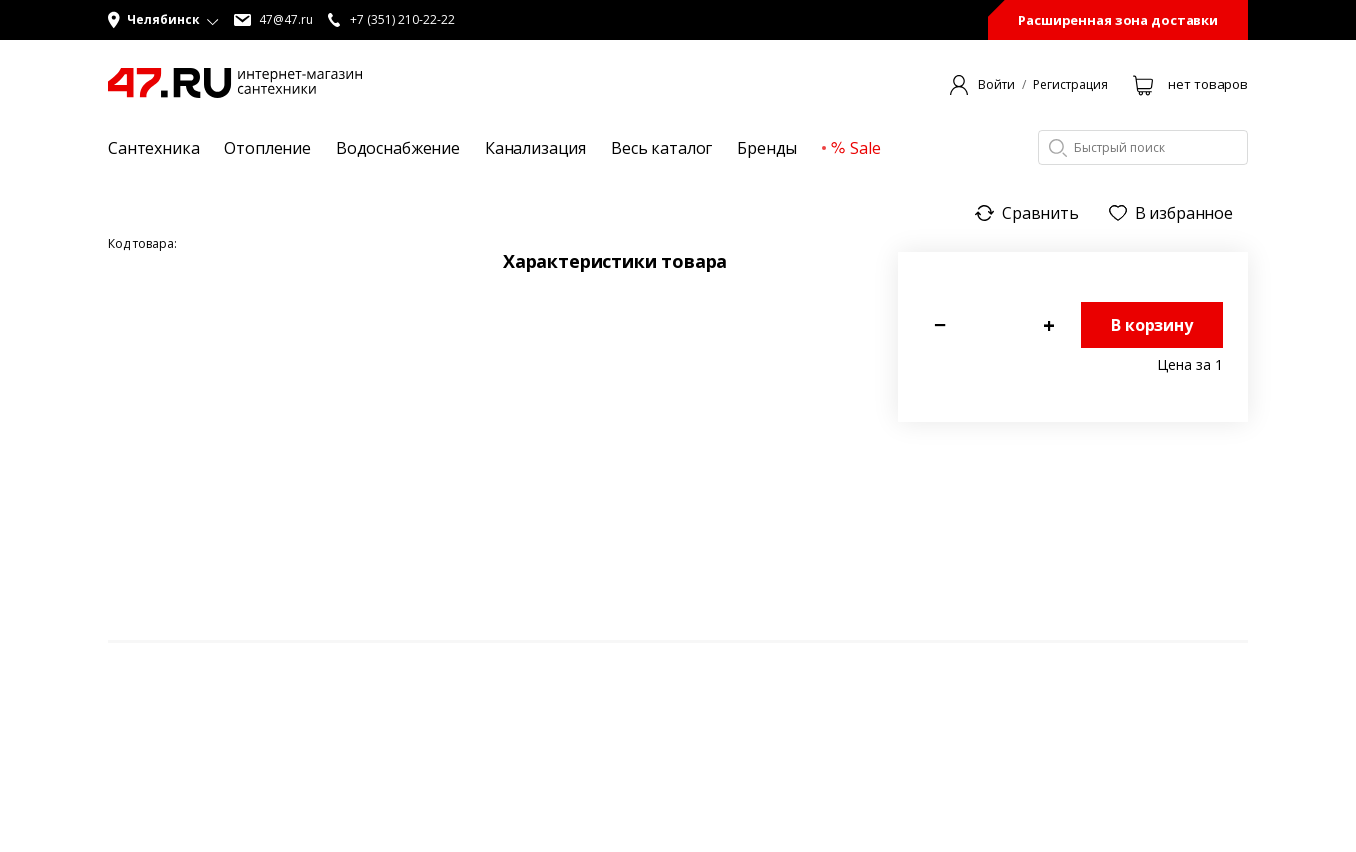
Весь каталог (661, 148)
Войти (996, 85)
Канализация (535, 148)
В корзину (1152, 325)
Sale (855, 148)
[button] (163, 20)
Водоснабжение (398, 148)
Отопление (267, 148)
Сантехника (153, 148)
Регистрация (1070, 85)
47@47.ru (273, 20)
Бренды (767, 148)
